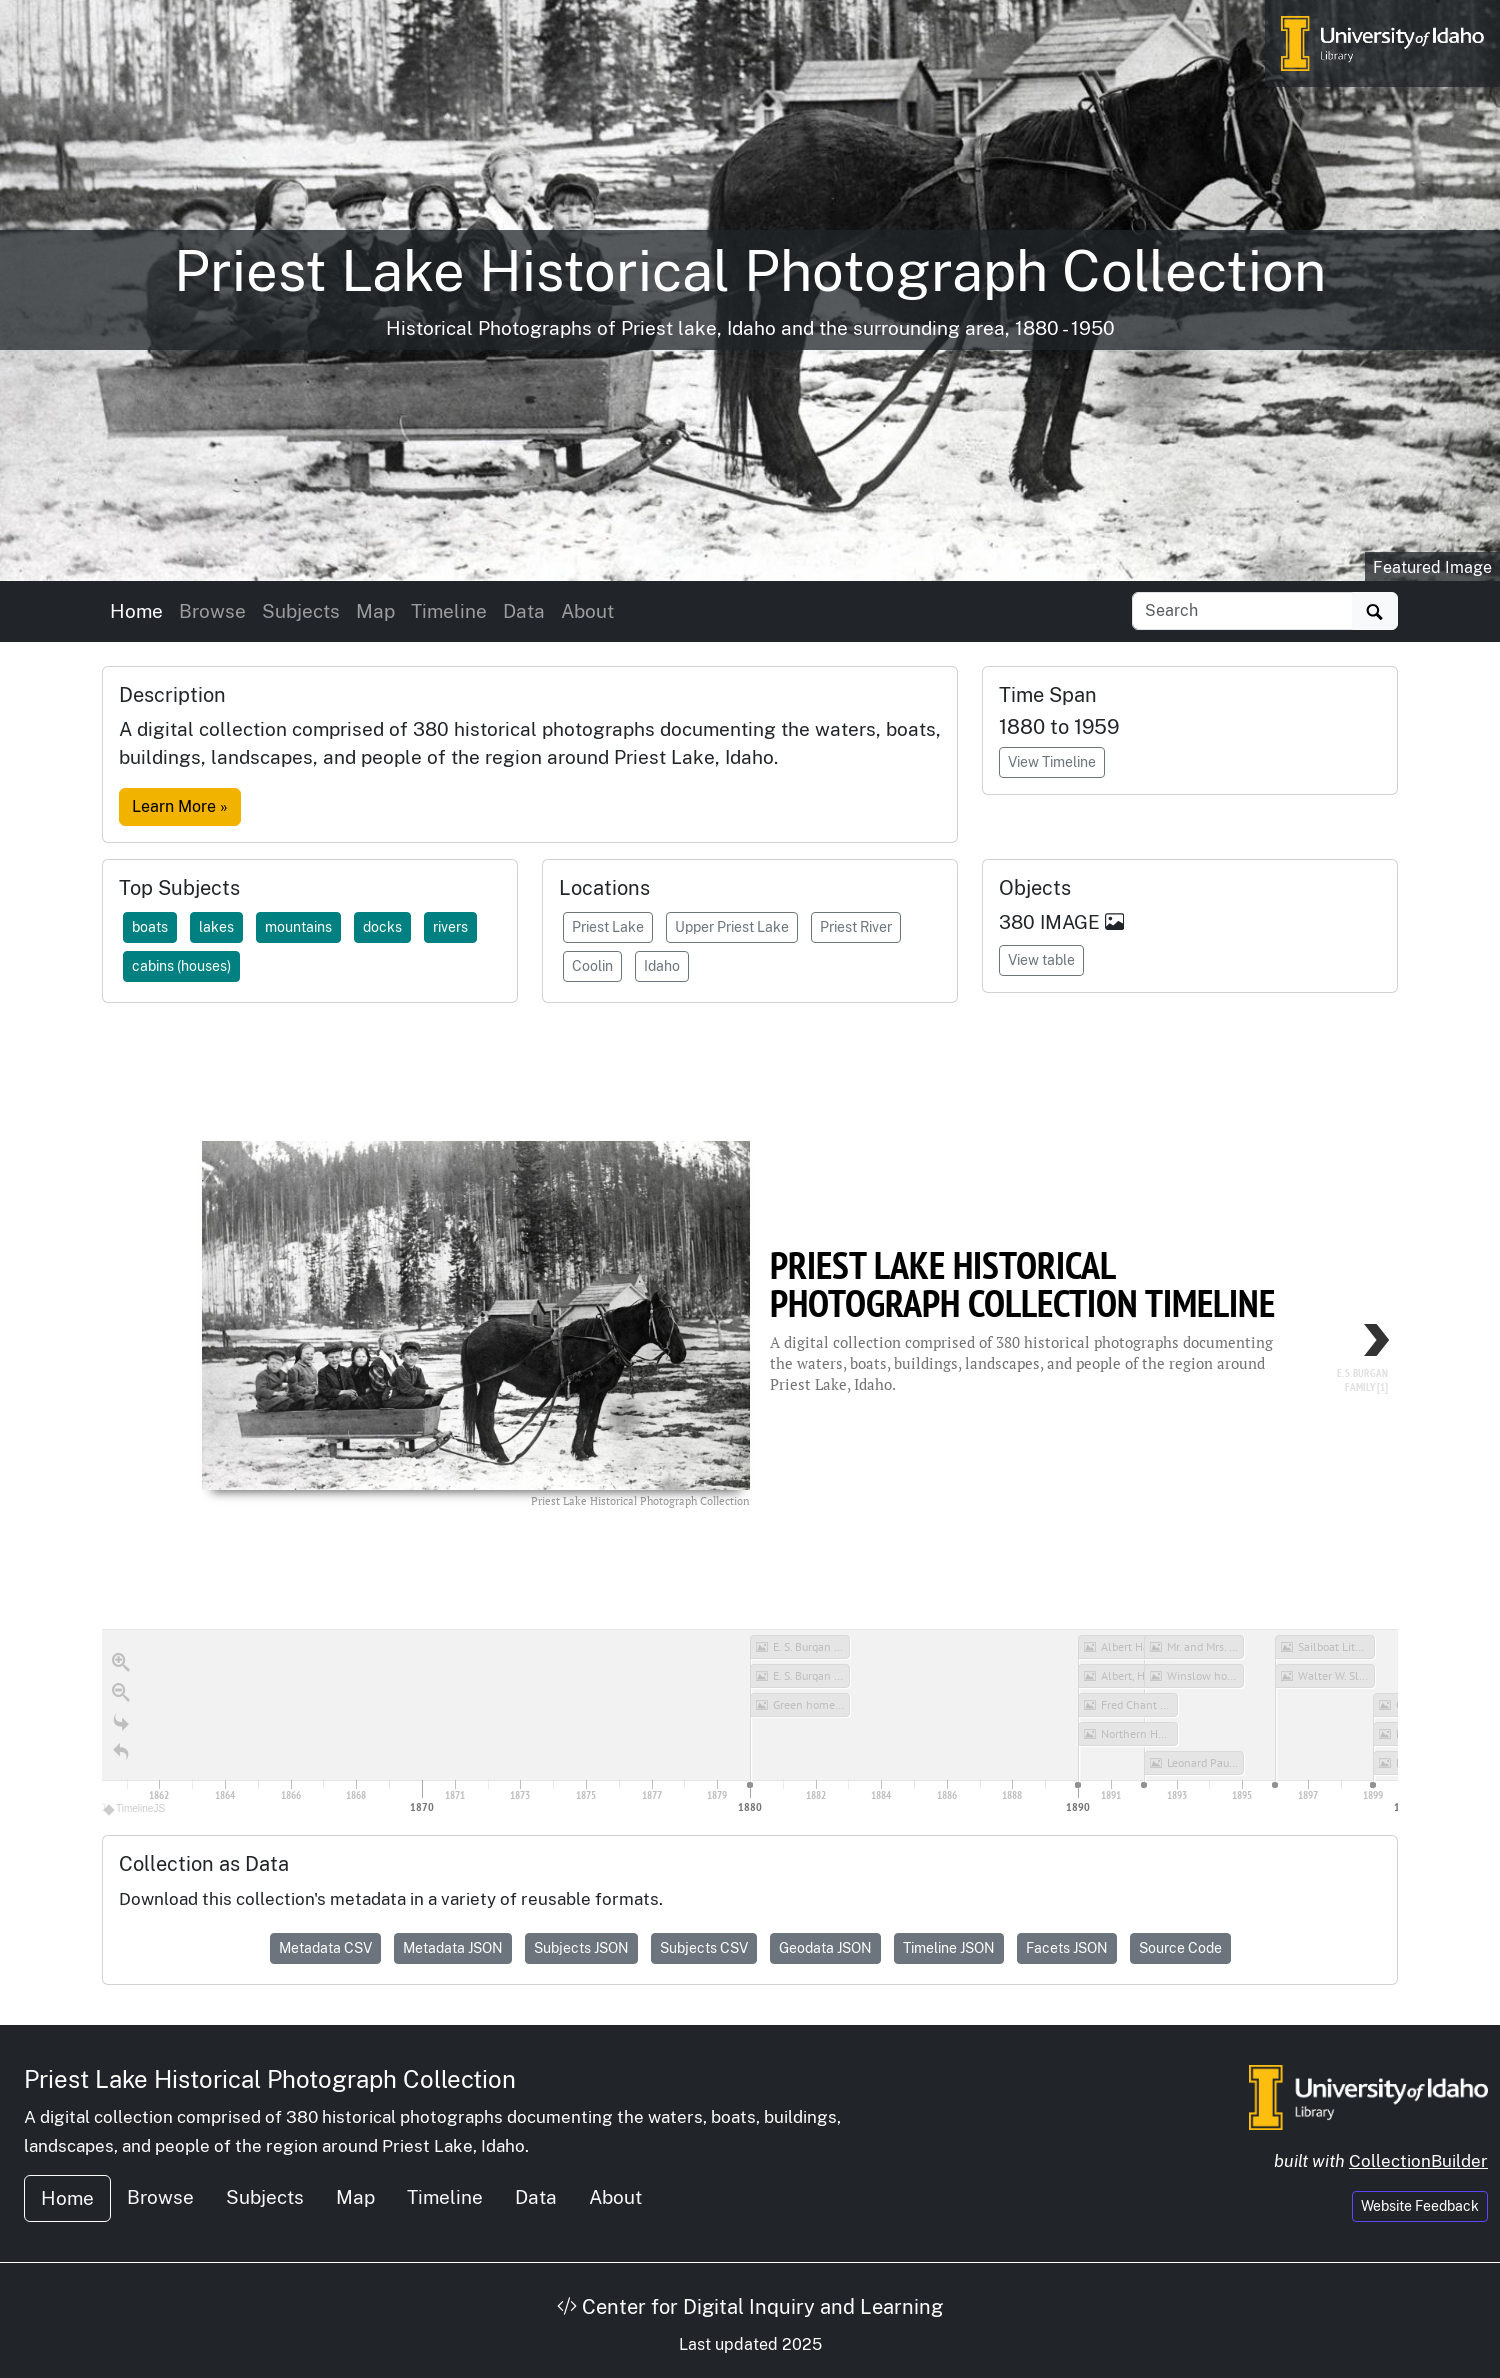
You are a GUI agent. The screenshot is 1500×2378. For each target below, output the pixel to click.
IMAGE (1082, 922)
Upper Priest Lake (732, 927)
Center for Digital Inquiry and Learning (750, 2307)
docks (382, 927)
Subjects (301, 611)
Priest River (856, 927)
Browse (212, 611)
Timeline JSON (949, 1948)
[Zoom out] (121, 1693)
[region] (750, 1419)
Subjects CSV (704, 1948)
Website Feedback (1420, 2206)
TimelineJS (135, 1808)
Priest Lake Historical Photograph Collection (270, 2079)
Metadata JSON (453, 1948)
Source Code (1180, 1948)
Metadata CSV (325, 1948)
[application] (750, 1724)
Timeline (449, 611)
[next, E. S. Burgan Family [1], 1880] (1338, 1367)
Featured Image (1432, 567)
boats (150, 927)
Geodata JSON (825, 1948)
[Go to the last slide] (121, 1723)
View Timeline (1052, 762)
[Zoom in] (121, 1663)
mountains (298, 927)
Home (136, 611)
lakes (216, 927)
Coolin (592, 966)
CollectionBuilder (1418, 2161)
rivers (450, 927)
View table (1041, 960)
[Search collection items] (1242, 611)
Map (375, 611)
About (587, 611)
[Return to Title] (121, 1753)
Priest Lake (608, 927)
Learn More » (180, 806)
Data (524, 611)
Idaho (662, 966)
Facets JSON (1067, 1948)
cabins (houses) (181, 966)
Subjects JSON (581, 1948)
